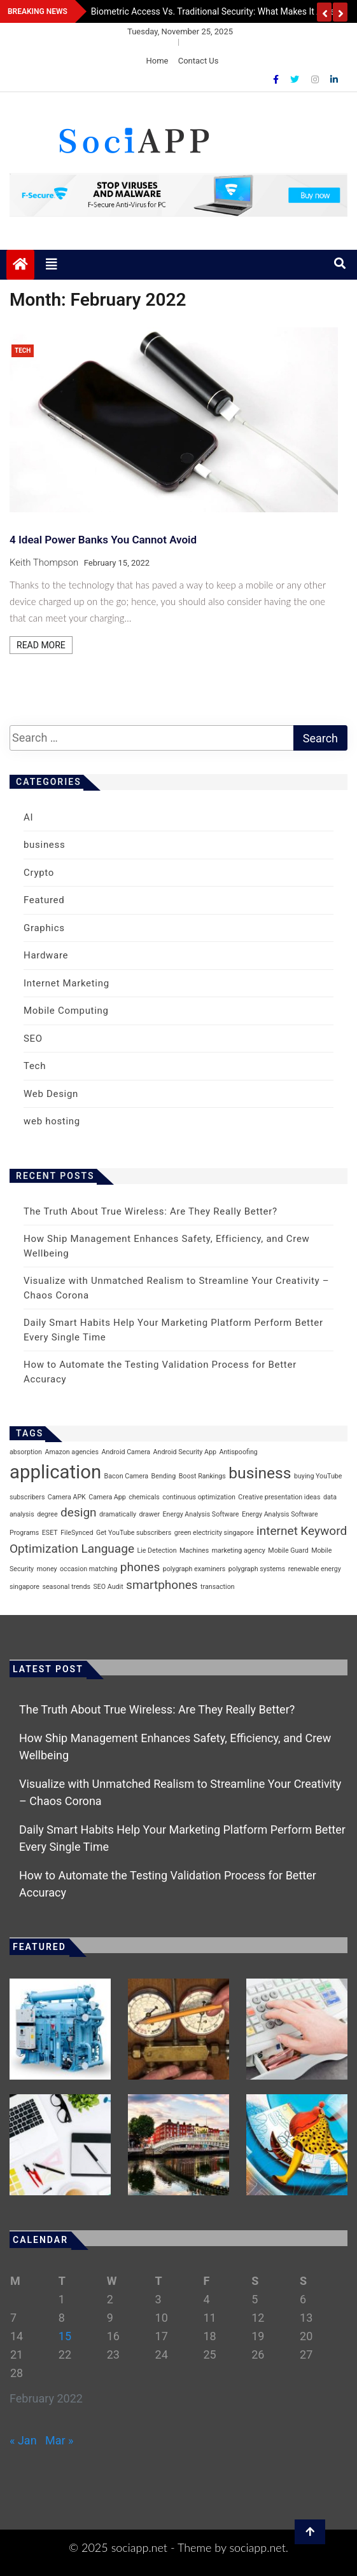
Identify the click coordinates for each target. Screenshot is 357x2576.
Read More (41, 645)
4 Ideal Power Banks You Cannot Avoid (103, 539)
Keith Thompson (44, 562)
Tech (23, 350)
